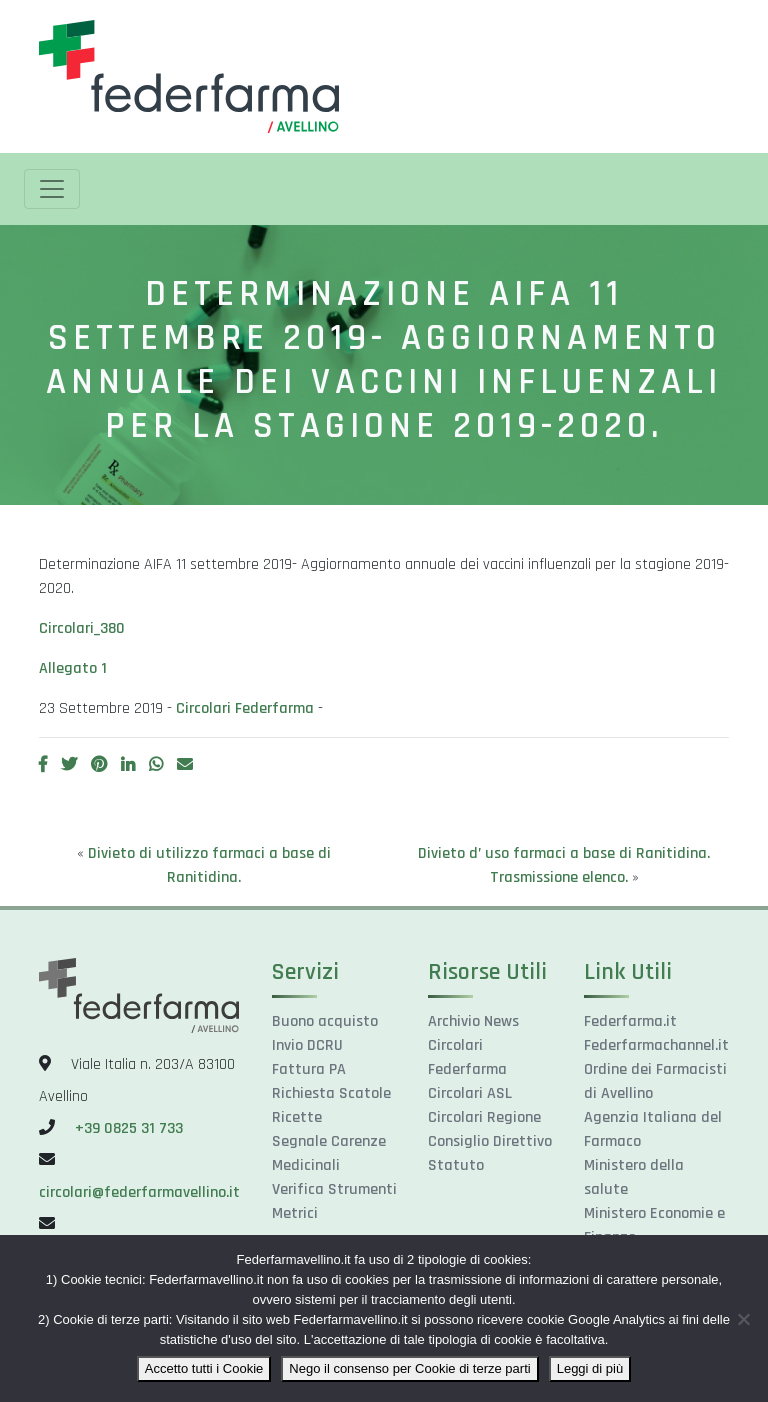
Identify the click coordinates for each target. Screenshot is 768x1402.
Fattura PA (309, 1069)
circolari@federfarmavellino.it (139, 1192)
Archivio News (473, 1021)
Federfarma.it (630, 1021)
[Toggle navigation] (52, 189)
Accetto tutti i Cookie (204, 1368)
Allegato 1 (73, 668)
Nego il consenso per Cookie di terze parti (409, 1368)
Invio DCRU (307, 1045)
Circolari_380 (82, 628)
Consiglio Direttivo (490, 1141)
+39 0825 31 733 (129, 1128)
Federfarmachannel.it (656, 1045)
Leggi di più (590, 1368)
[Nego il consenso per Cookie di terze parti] (743, 1319)
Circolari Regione (484, 1117)
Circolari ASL (470, 1093)
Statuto (456, 1165)
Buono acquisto (325, 1021)
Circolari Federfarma (245, 708)
